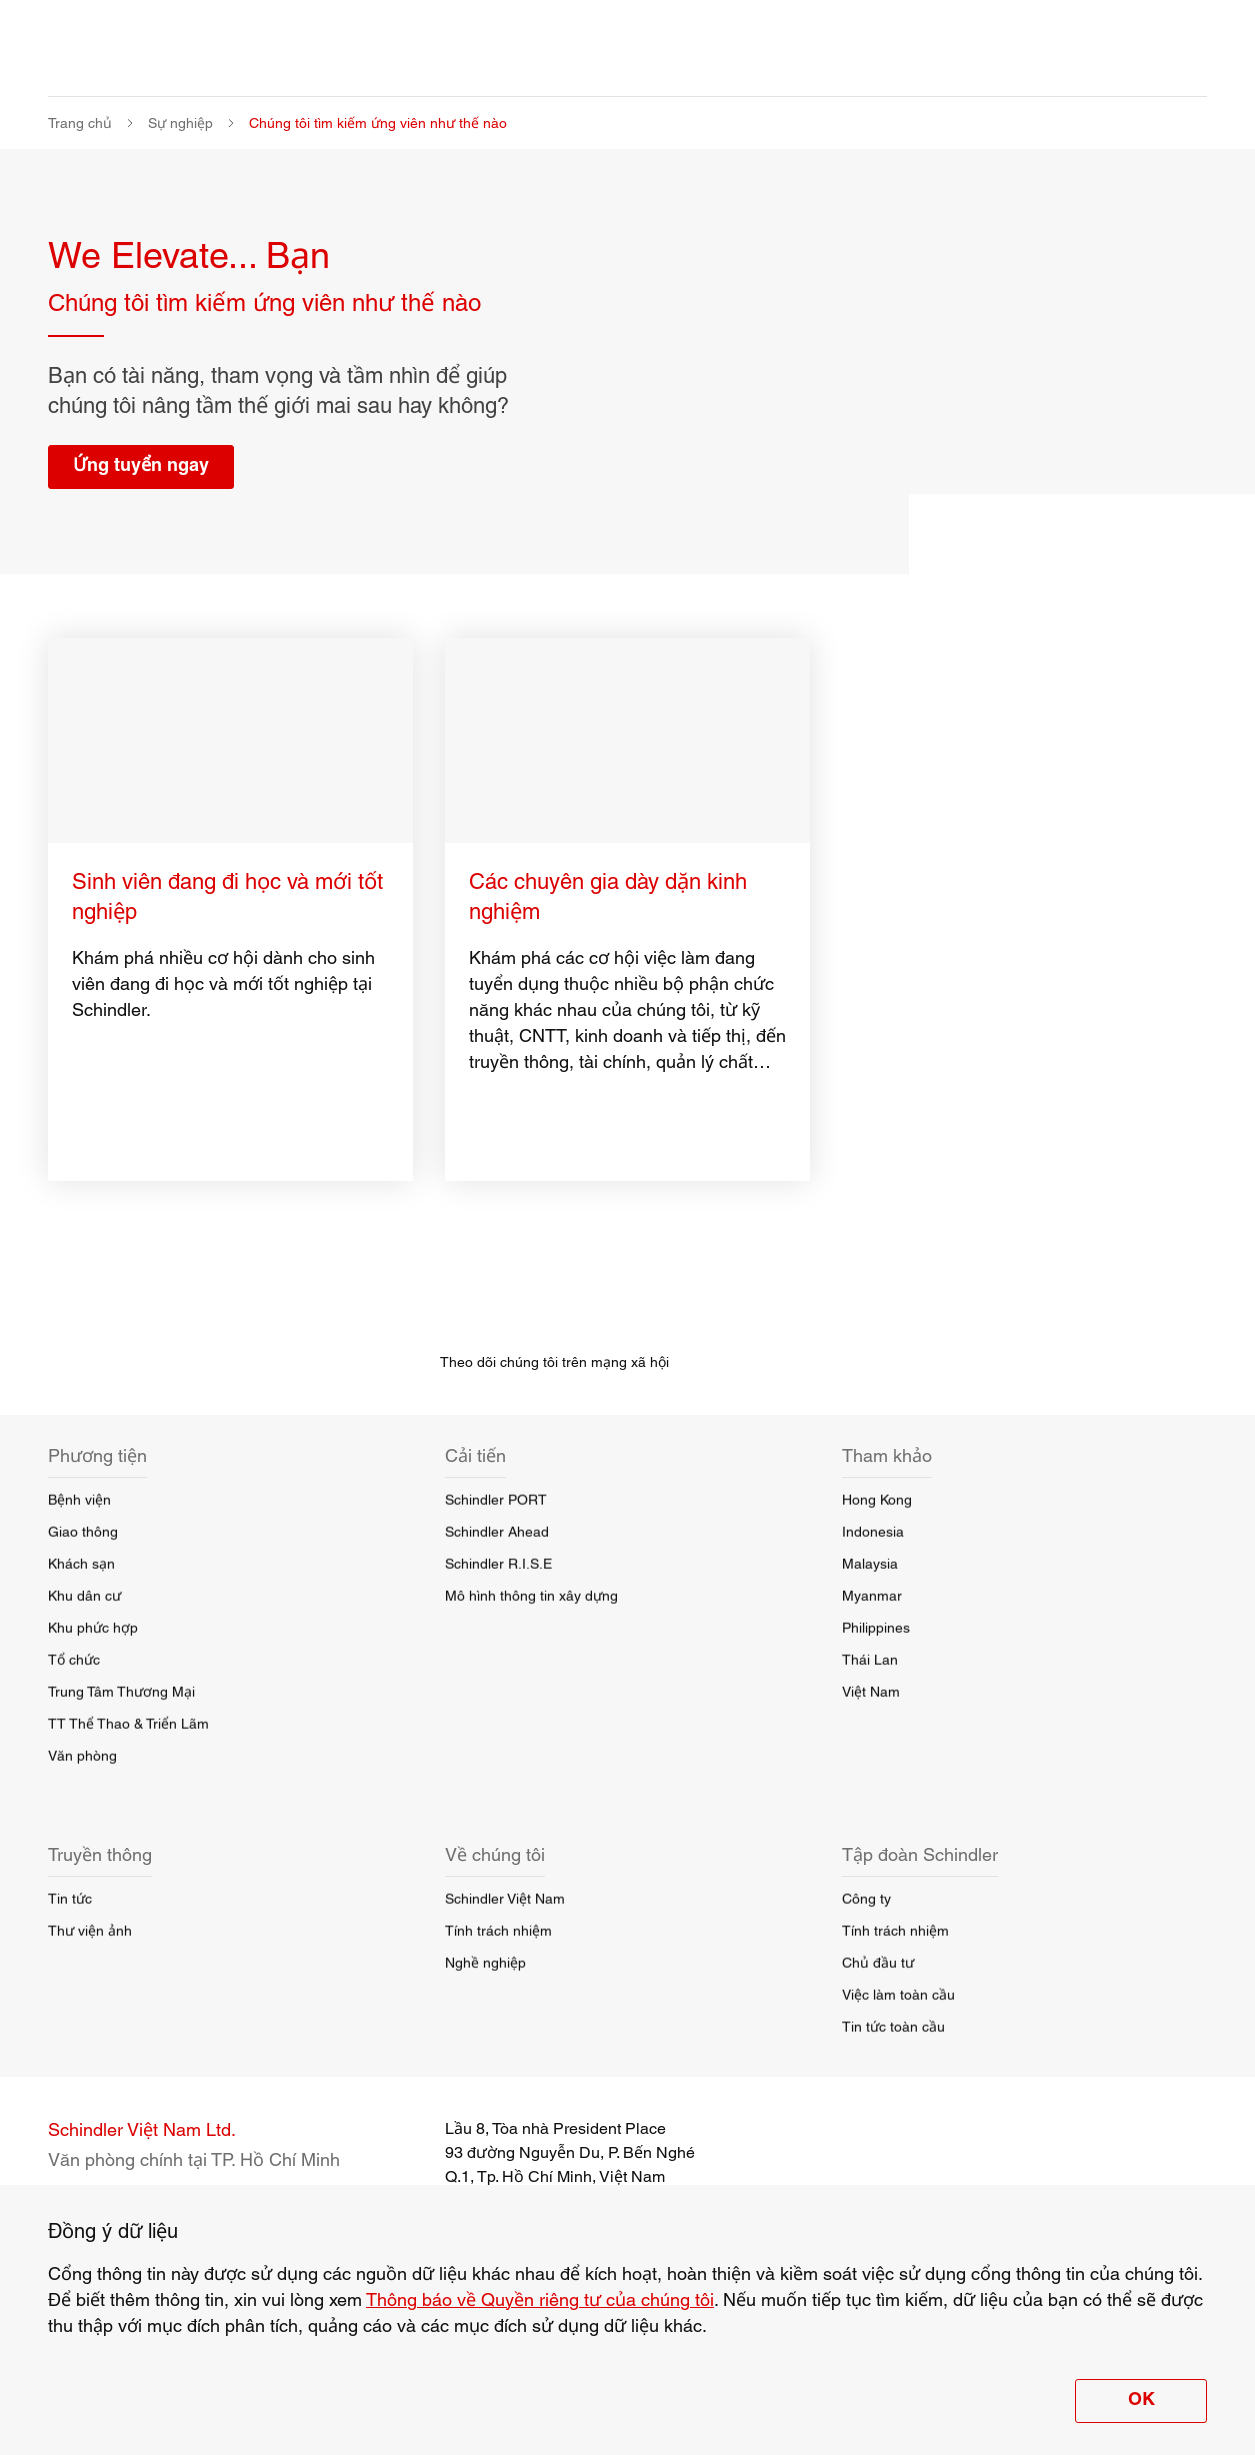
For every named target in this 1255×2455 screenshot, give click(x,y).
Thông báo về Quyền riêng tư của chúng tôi (540, 2299)
